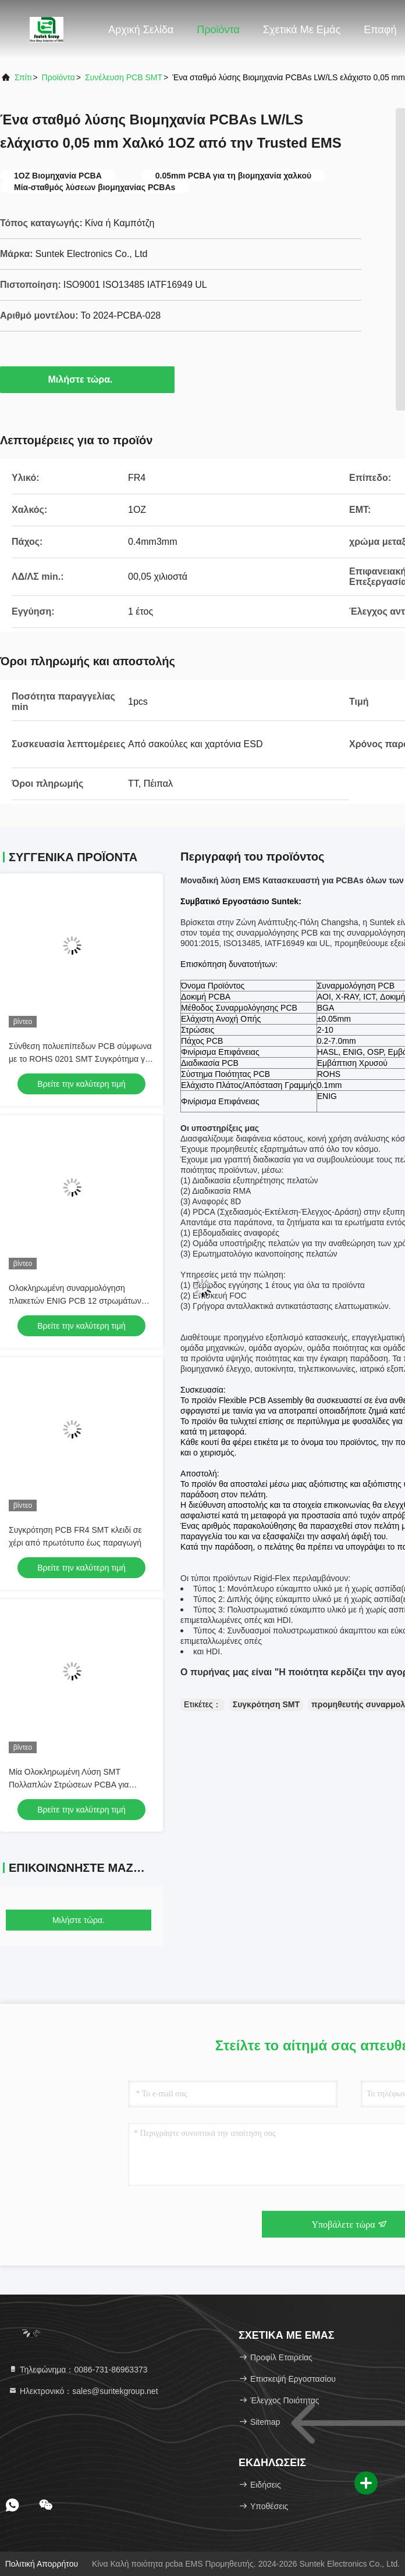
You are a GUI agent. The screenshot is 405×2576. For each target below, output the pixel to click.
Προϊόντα (218, 29)
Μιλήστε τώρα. (87, 379)
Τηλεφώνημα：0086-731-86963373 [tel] (78, 2369)
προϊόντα (58, 77)
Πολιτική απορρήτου (41, 2563)
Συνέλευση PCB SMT (123, 77)
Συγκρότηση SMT (266, 1704)
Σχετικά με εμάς (301, 29)
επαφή (380, 29)
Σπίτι (23, 77)
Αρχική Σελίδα (140, 29)
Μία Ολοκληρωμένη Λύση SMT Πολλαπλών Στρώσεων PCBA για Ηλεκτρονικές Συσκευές (69, 1784)
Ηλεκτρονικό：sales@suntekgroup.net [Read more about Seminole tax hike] (83, 2391)
